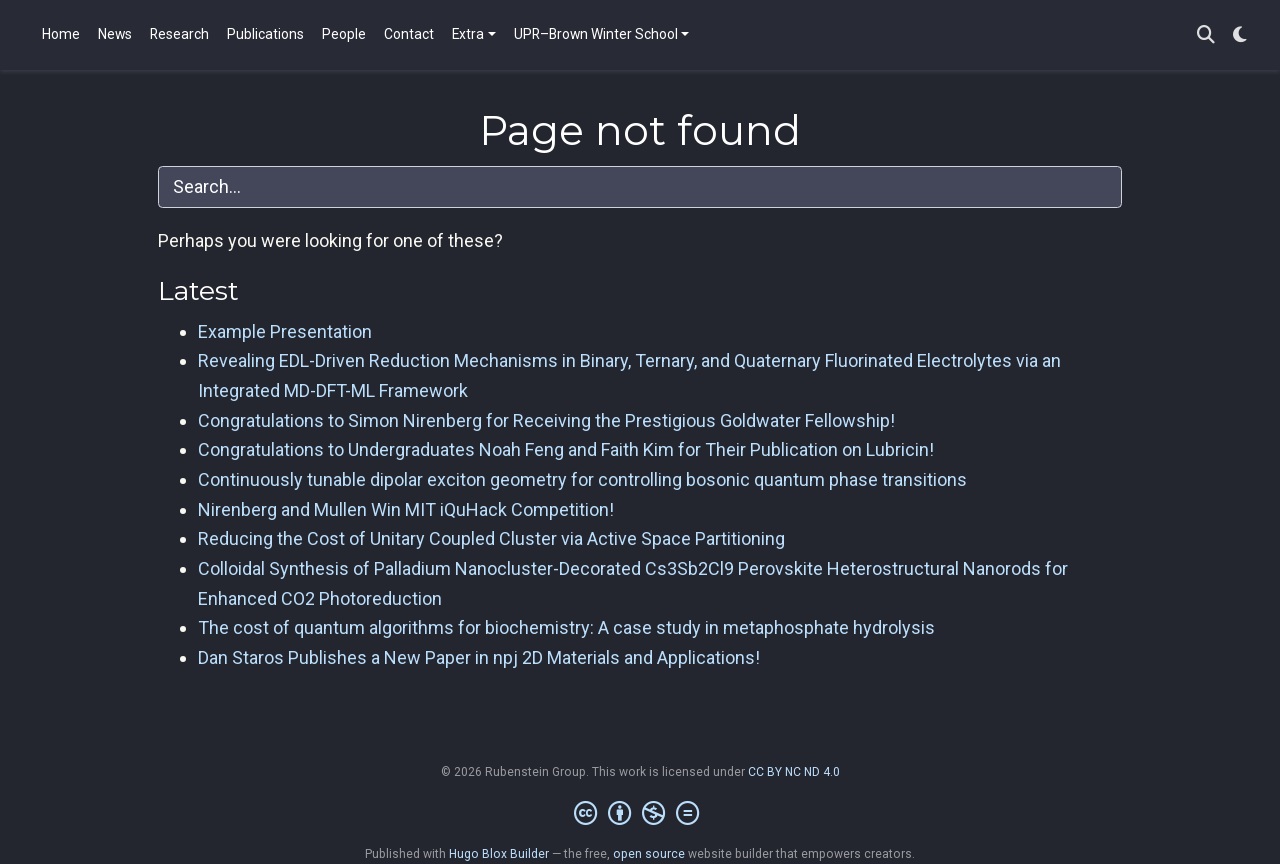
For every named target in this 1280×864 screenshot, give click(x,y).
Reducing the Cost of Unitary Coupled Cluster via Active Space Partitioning (491, 538)
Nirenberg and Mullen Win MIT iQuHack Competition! (406, 509)
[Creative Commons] (640, 814)
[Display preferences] (1240, 35)
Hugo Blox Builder (499, 854)
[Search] (1206, 35)
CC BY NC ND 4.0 (794, 772)
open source (649, 854)
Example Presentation (285, 331)
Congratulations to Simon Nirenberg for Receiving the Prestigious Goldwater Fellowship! (546, 420)
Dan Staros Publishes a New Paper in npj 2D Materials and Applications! (479, 657)
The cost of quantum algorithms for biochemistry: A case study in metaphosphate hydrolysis (566, 627)
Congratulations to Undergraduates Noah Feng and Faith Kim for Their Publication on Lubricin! (566, 449)
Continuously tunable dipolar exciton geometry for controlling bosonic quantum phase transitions (582, 479)
